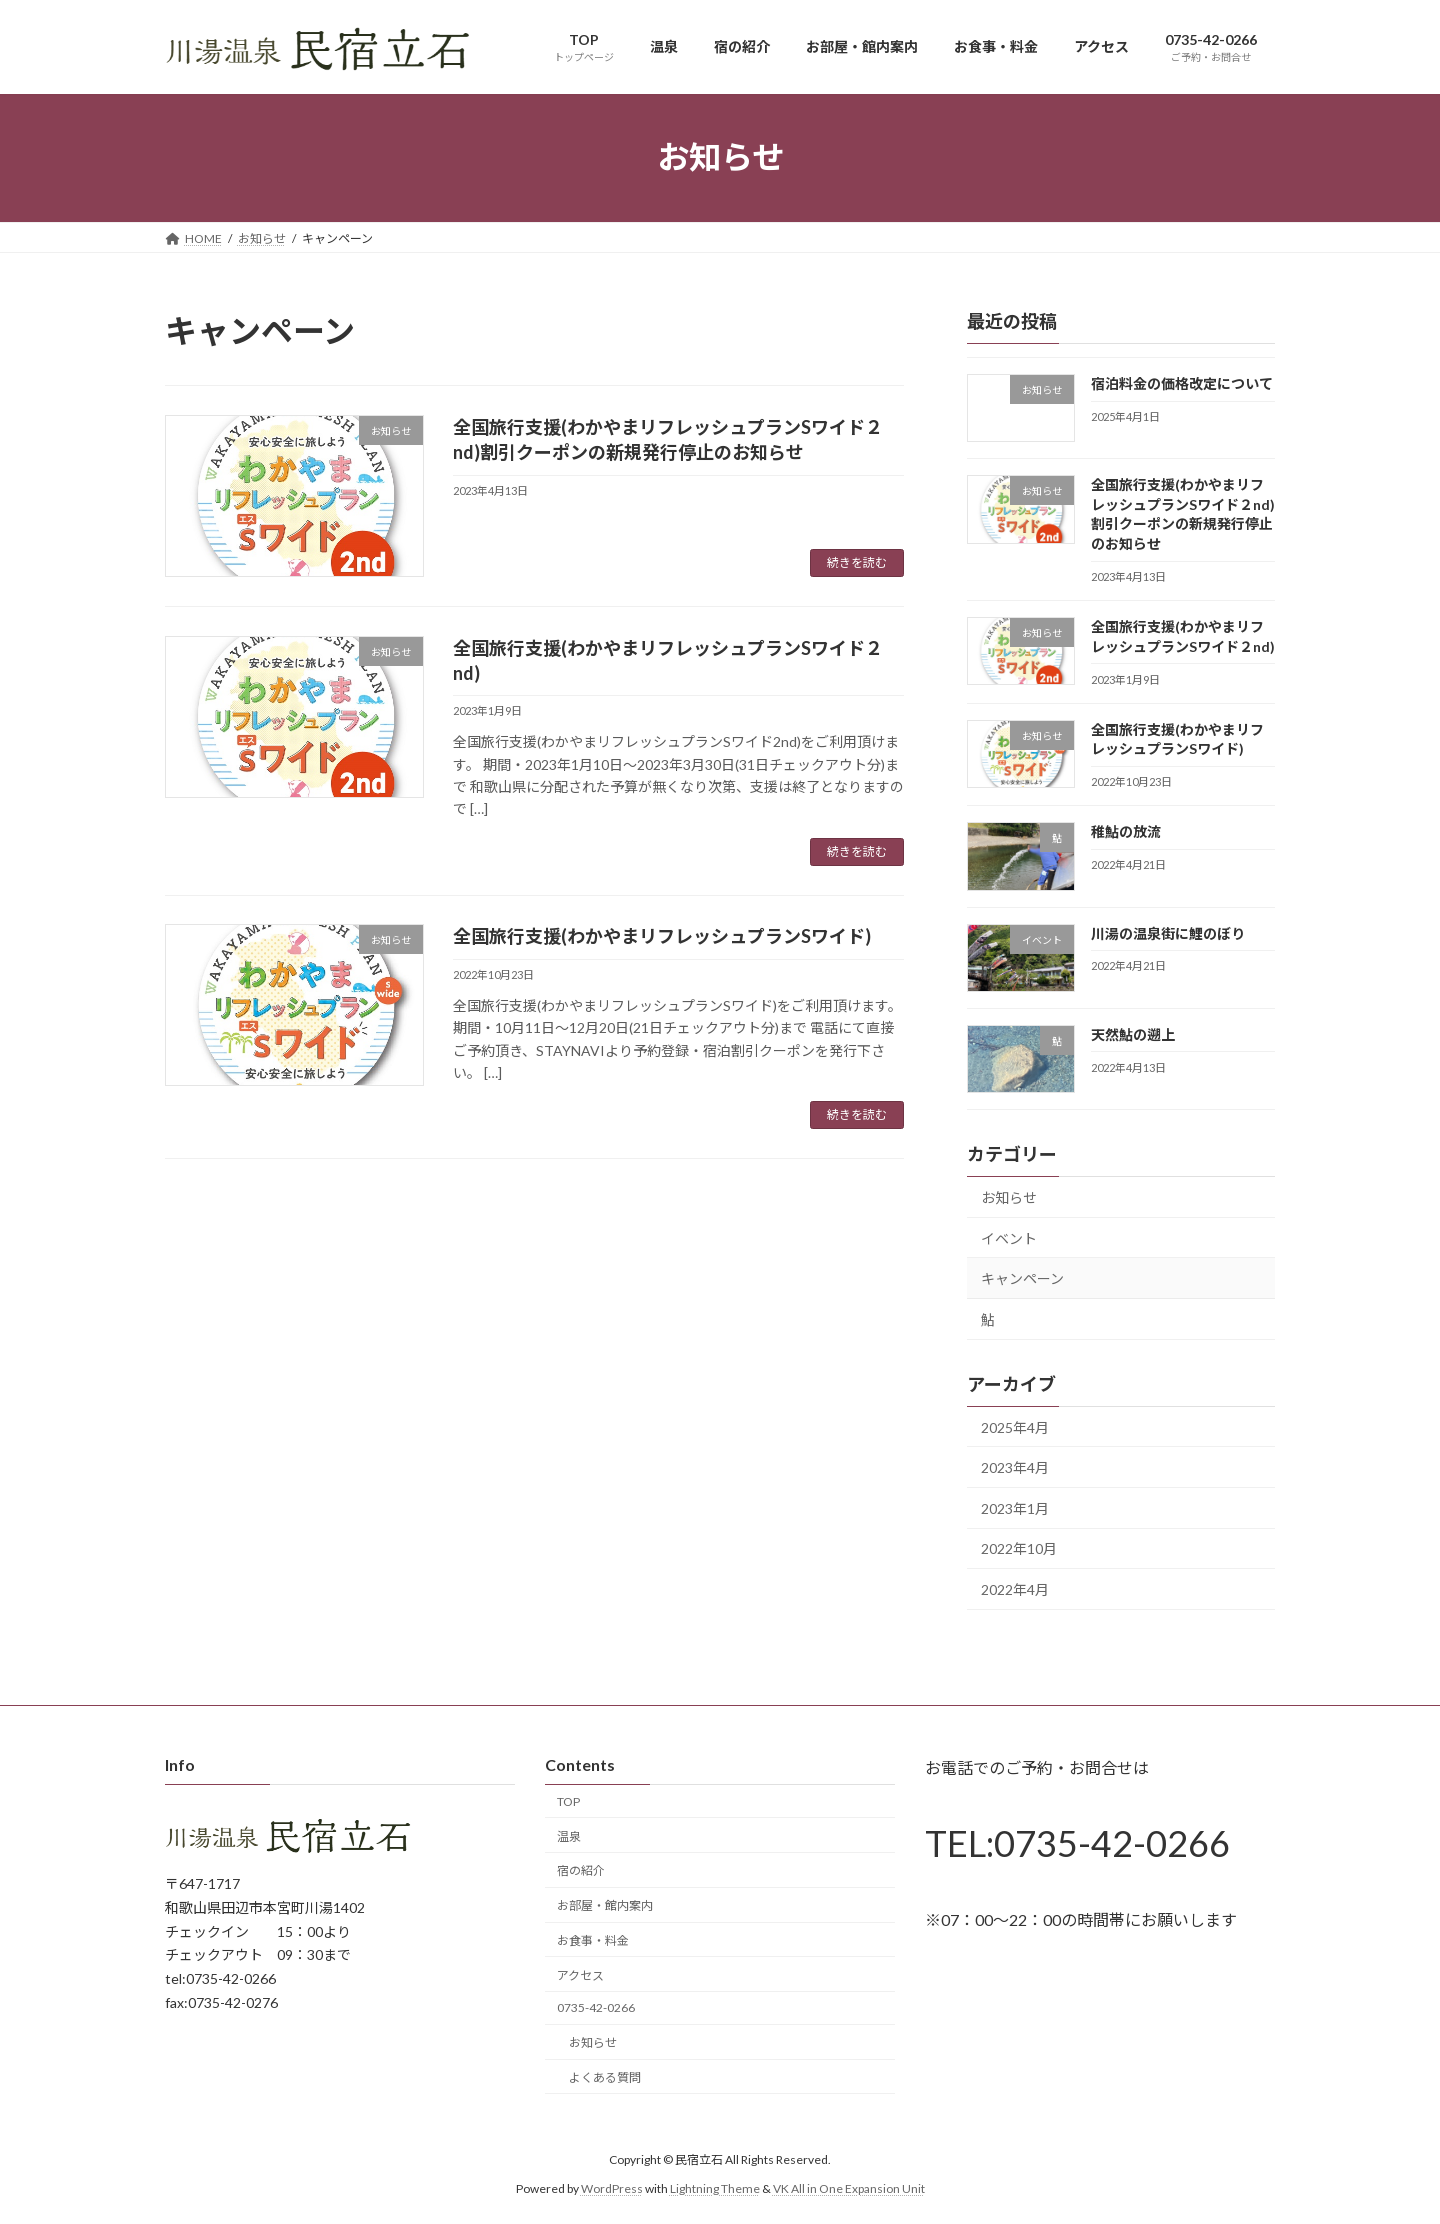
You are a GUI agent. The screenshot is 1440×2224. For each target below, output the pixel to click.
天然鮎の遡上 (1133, 1033)
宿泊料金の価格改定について (1182, 383)
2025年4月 (1015, 1426)
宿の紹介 (581, 1871)
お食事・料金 (593, 1940)
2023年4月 (1015, 1467)
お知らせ (1009, 1197)
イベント (1009, 1237)
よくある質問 (605, 2077)
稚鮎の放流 (1126, 831)
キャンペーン (1022, 1278)
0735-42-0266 (596, 2008)
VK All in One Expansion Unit (849, 2188)
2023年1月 (1015, 1507)
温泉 (569, 1836)
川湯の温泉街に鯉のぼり (1168, 932)
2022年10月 (1019, 1548)
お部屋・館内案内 (605, 1906)
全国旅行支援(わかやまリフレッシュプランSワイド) (662, 936)
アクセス (580, 1975)
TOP (568, 1801)
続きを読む (857, 562)
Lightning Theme (715, 2188)
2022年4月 (1015, 1589)
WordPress (612, 2188)
